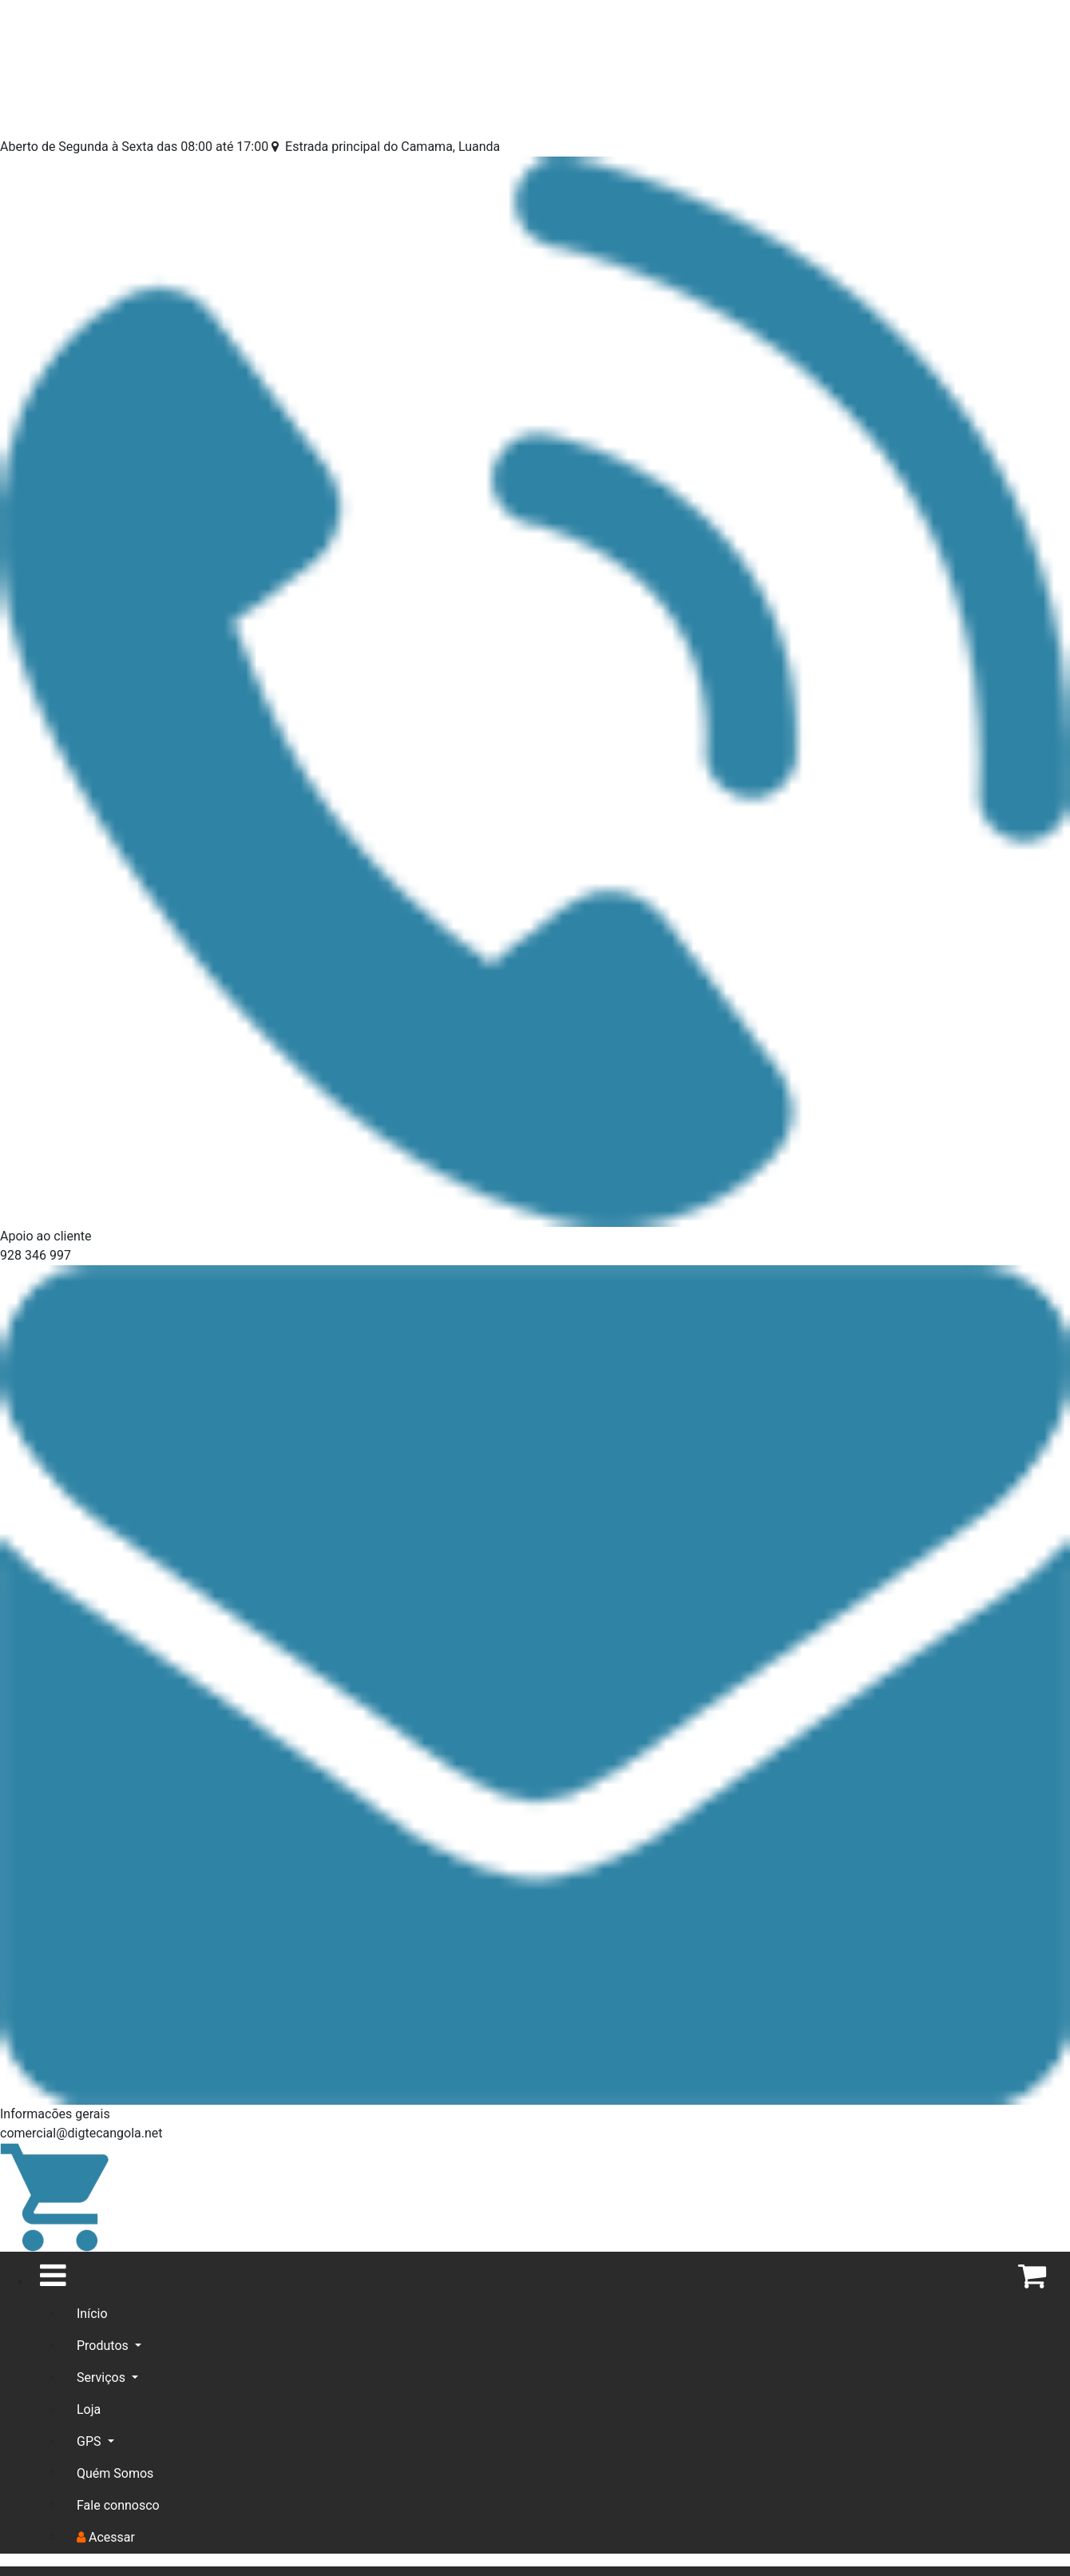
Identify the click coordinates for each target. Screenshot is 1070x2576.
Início (92, 2313)
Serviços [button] (103, 2377)
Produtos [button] (104, 2345)
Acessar (106, 2537)
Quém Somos (115, 2473)
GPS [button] (90, 2441)
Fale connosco (118, 2505)
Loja (89, 2408)
